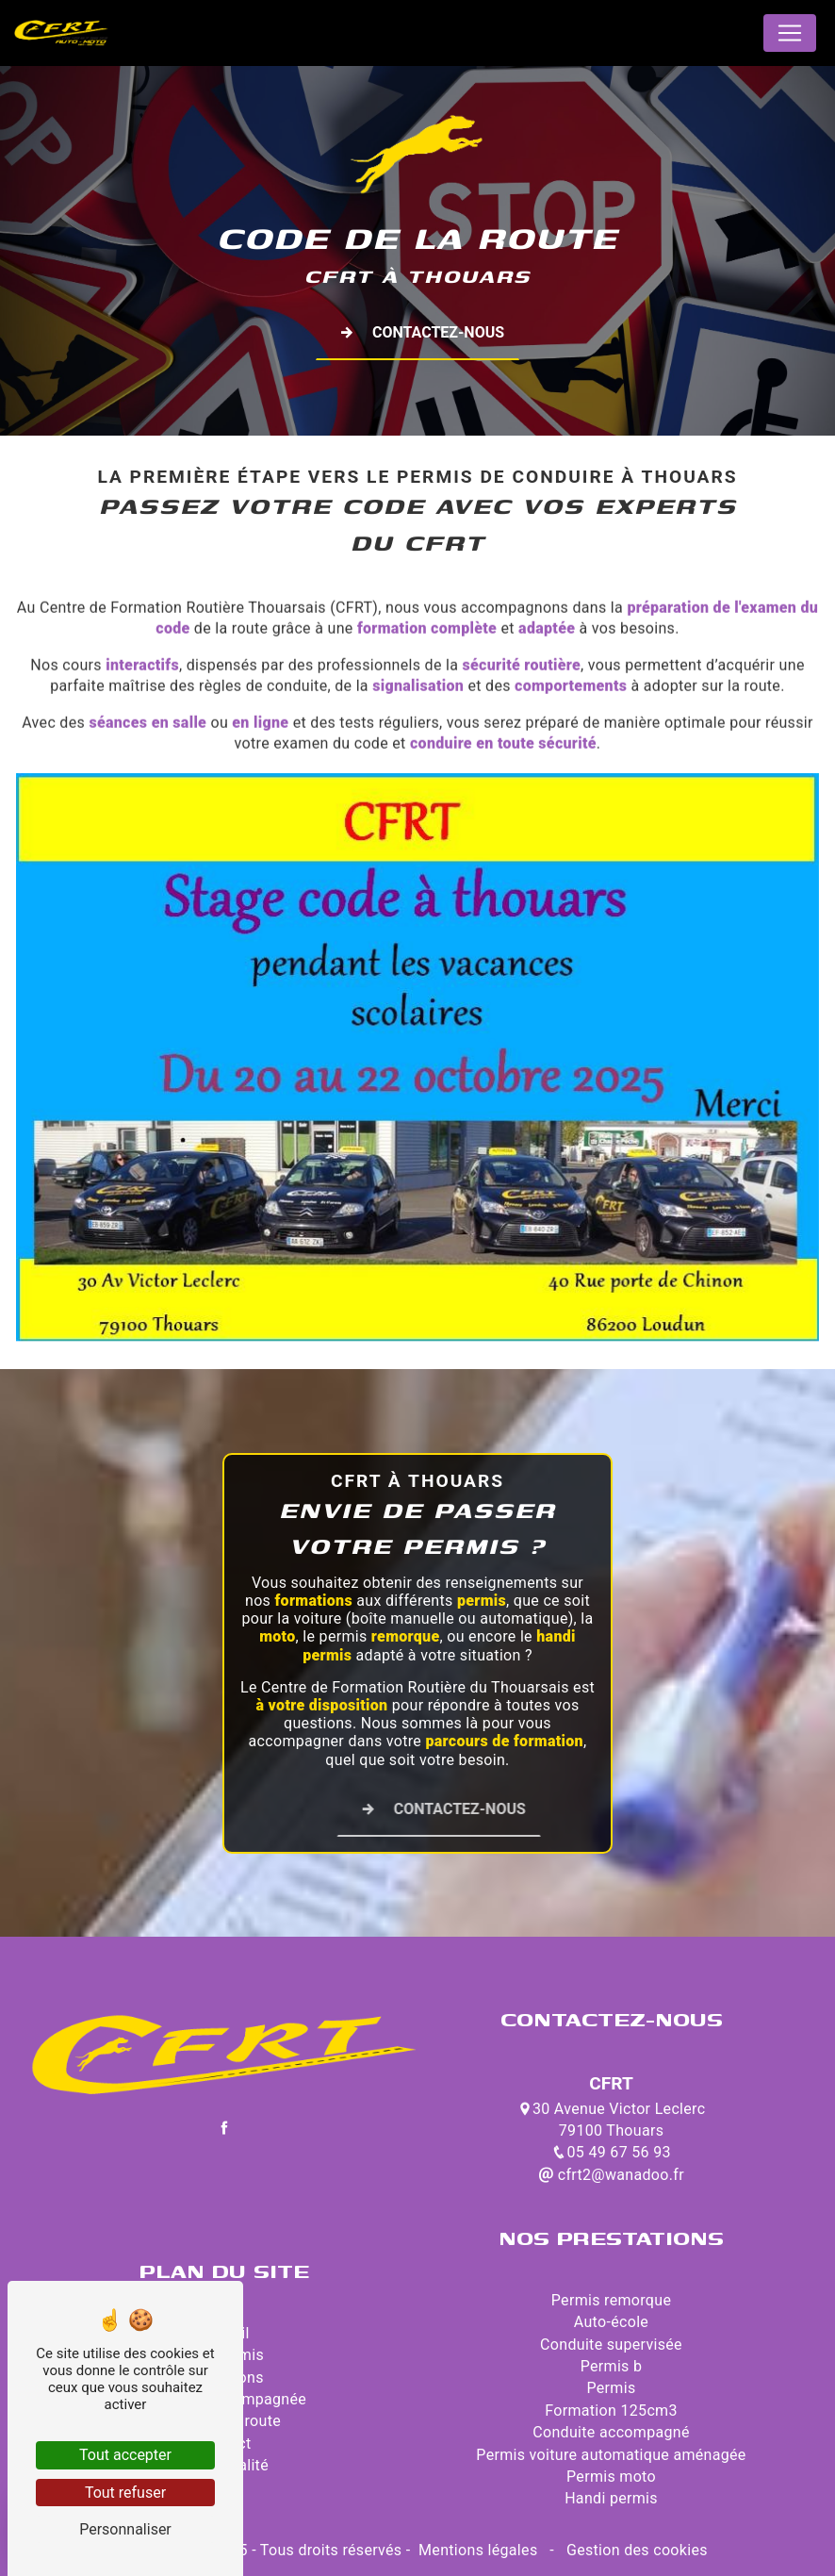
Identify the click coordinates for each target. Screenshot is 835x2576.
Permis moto (611, 2476)
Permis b (612, 2366)
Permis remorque (611, 2300)
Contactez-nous (417, 333)
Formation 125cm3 (611, 2410)
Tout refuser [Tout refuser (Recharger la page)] (125, 2493)
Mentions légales (478, 2550)
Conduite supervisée (611, 2344)
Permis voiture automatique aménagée (610, 2455)
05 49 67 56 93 (611, 2152)
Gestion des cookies (635, 2550)
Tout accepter (125, 2455)
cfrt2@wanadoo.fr (611, 2175)
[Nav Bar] (789, 33)
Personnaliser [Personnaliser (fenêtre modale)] (125, 2529)
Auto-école (611, 2322)
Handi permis (611, 2498)
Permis (611, 2388)
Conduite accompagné (610, 2432)
